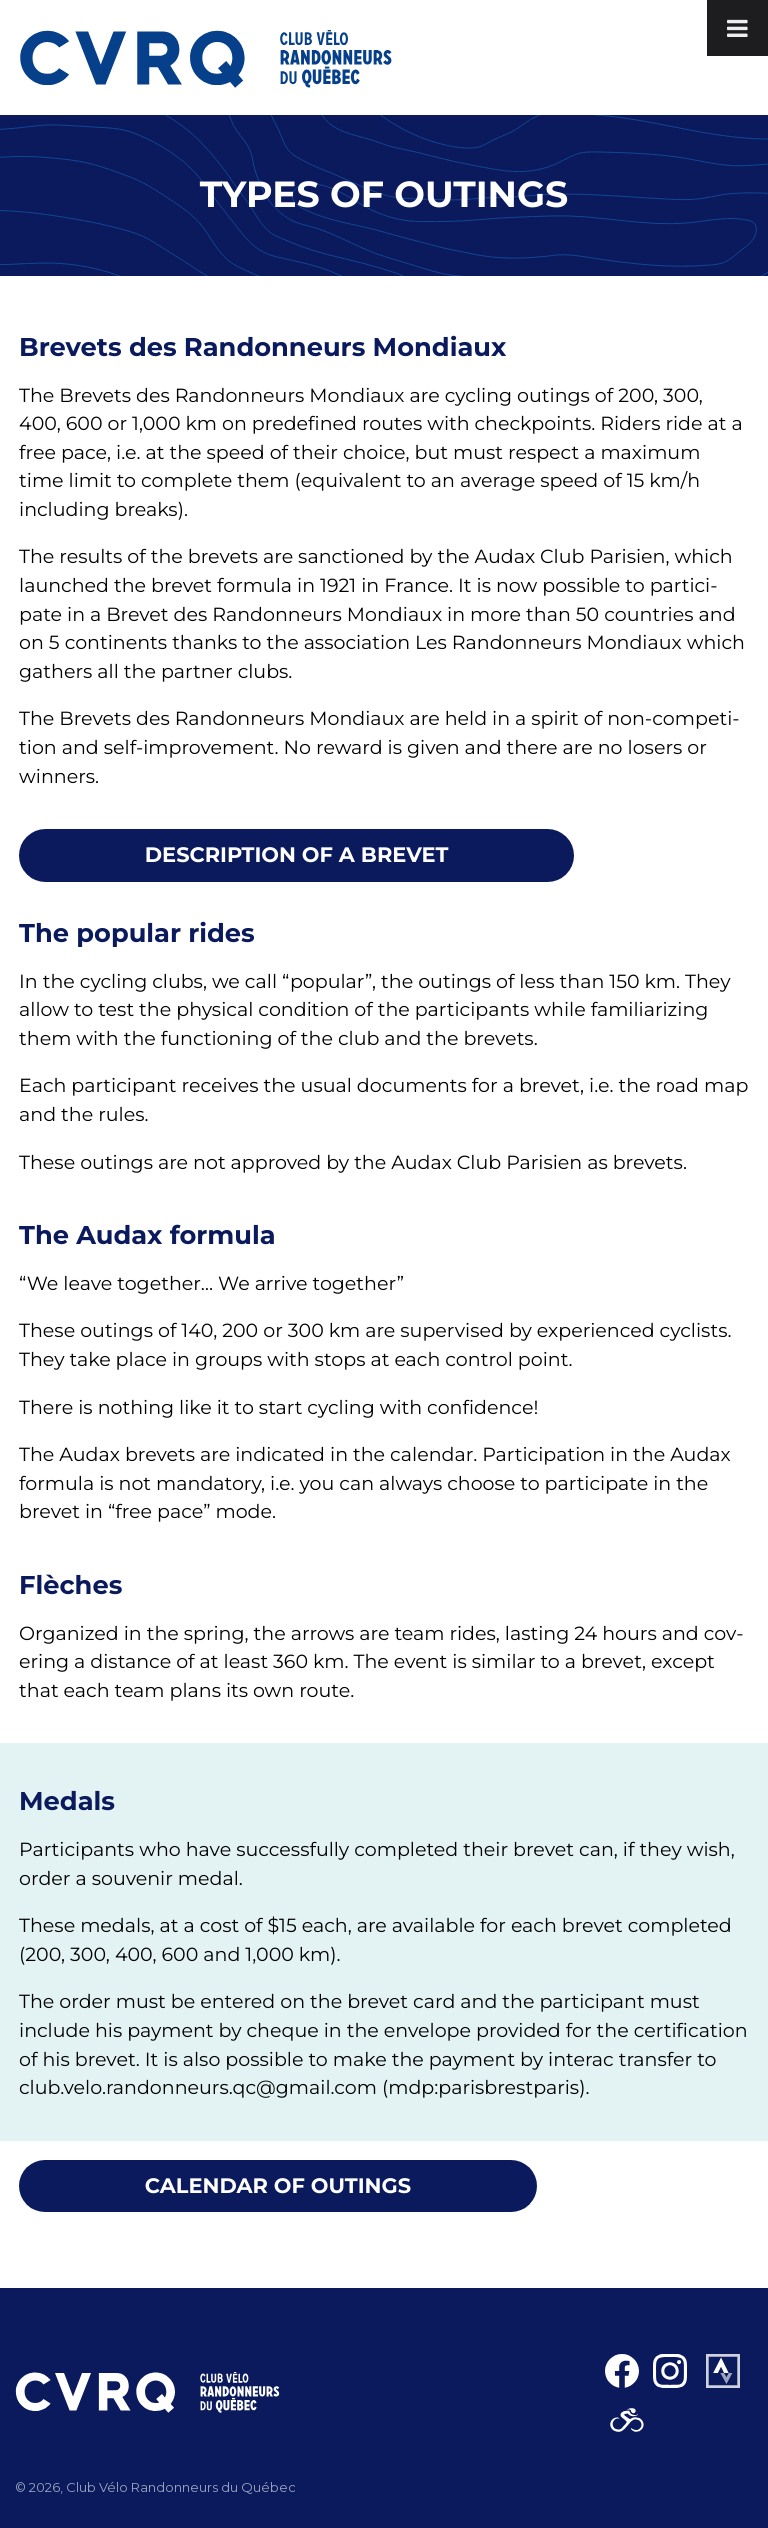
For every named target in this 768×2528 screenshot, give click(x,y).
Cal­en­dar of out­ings (278, 2186)
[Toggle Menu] (737, 28)
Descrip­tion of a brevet (297, 855)
